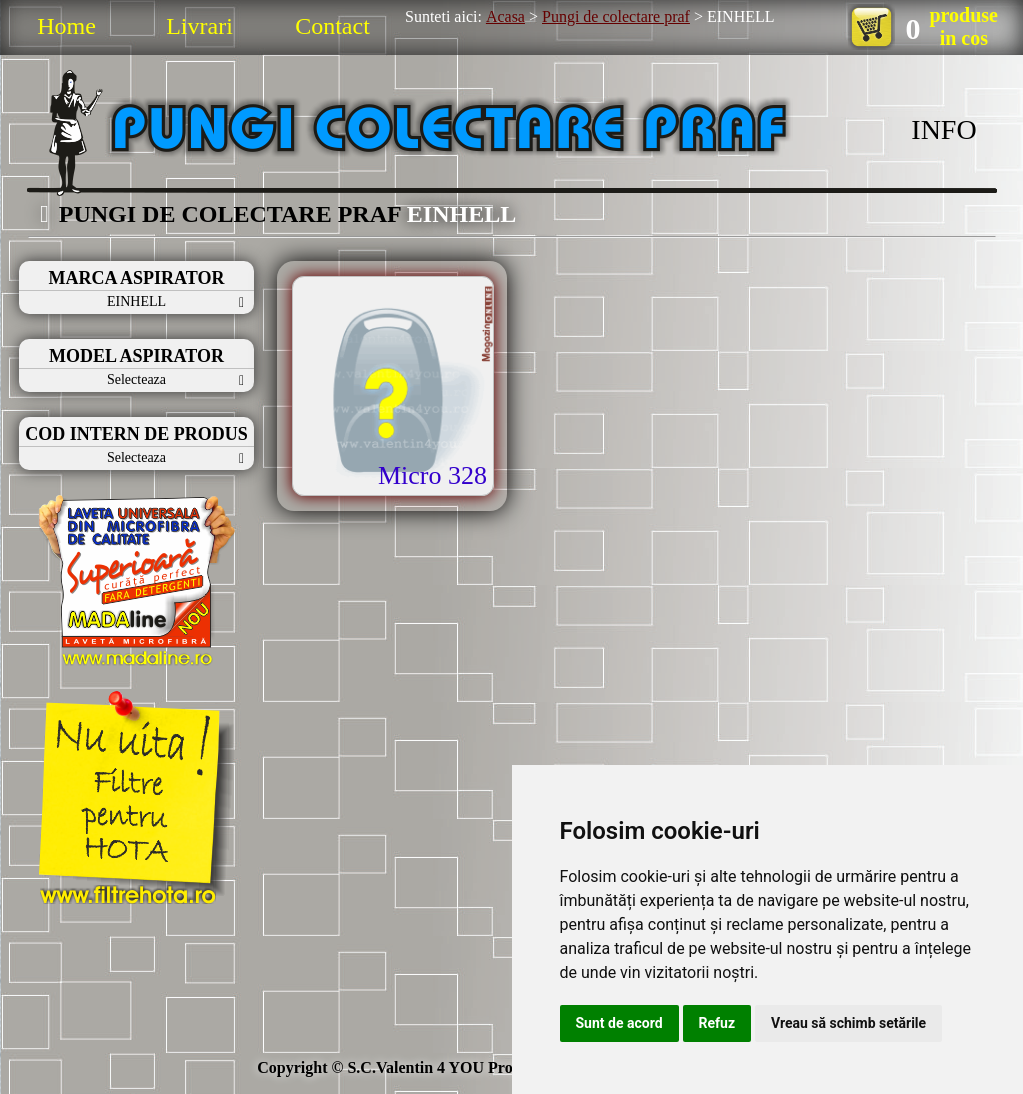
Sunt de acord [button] (619, 1023)
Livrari (199, 26)
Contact (332, 26)
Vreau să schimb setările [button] (848, 1023)
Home (66, 26)
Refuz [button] (717, 1023)
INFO (943, 129)
